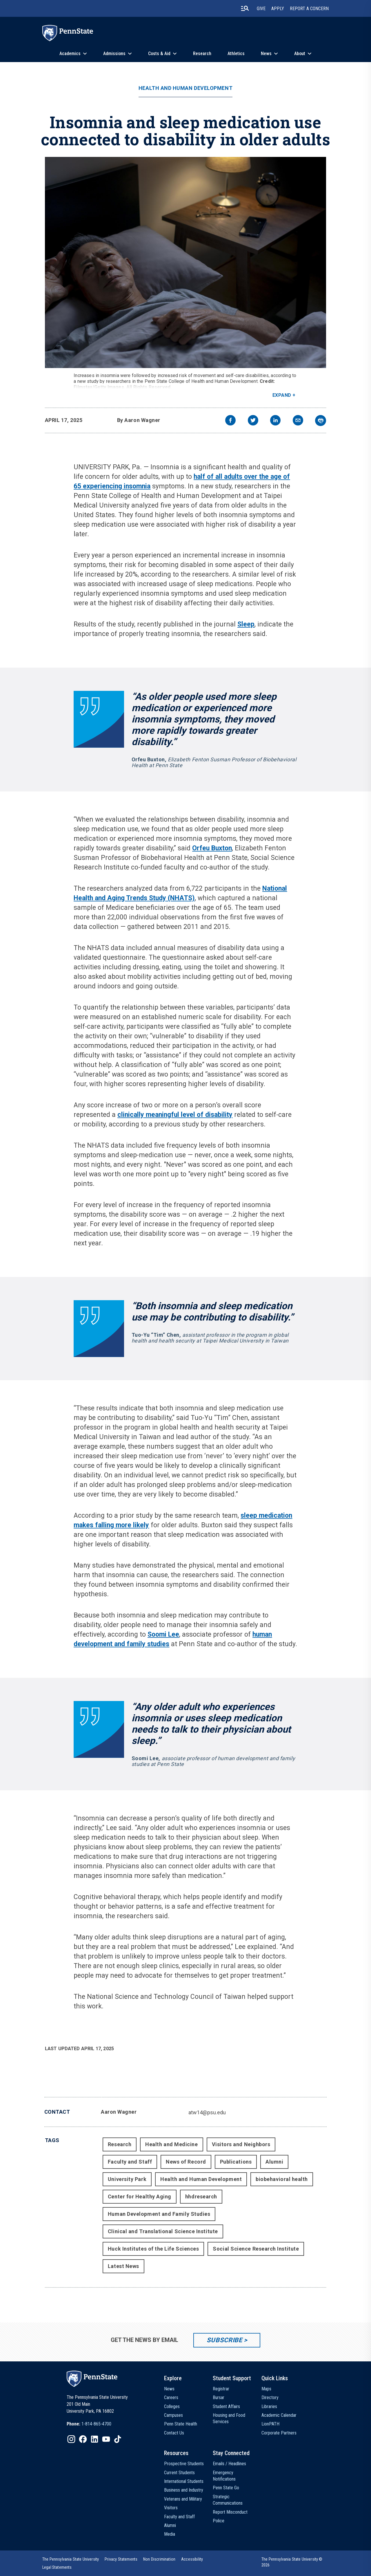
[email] (298, 421)
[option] (89, 2424)
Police (218, 2521)
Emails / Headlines (229, 2463)
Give (261, 8)
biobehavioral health (282, 2179)
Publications (236, 2162)
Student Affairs (226, 2406)
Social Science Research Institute (256, 2249)
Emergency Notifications (224, 2476)
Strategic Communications (228, 2500)
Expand (281, 395)
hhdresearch (201, 2196)
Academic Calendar (279, 2415)
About (299, 53)
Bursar (218, 2397)
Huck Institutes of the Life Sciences (153, 2249)
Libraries (269, 2406)
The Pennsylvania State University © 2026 (292, 2562)
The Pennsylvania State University (70, 2559)
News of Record (186, 2162)
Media (169, 2534)
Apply (277, 8)
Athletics (236, 53)
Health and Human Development (185, 88)
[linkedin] (275, 421)
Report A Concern (309, 8)
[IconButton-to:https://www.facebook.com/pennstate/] (83, 2439)
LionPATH (270, 2424)
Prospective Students (184, 2463)
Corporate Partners (279, 2433)
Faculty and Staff (130, 2162)
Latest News (123, 2266)
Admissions (114, 53)
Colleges (172, 2406)
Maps (266, 2389)
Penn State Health (180, 2424)
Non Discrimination (159, 2559)
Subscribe (224, 2340)
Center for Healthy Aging (139, 2196)
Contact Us (174, 2433)
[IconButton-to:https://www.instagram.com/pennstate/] (71, 2439)
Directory (270, 2397)
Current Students (179, 2472)
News (266, 53)
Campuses (173, 2415)
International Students (183, 2481)
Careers (171, 2397)
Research (202, 53)
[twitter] (253, 421)
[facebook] (230, 421)
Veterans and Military (183, 2499)
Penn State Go (226, 2487)
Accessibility (192, 2559)
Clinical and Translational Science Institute (163, 2231)
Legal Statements (57, 2567)
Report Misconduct (230, 2512)
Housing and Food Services (229, 2418)
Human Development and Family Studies (159, 2214)
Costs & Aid (159, 53)
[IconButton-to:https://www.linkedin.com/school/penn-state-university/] (94, 2439)
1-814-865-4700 (96, 2424)
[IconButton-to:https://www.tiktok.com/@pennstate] (117, 2439)
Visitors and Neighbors (241, 2144)
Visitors (171, 2507)
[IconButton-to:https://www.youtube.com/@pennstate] (106, 2439)
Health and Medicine (171, 2144)
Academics (70, 53)
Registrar (221, 2389)
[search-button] (245, 8)
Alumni (274, 2162)
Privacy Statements (121, 2559)
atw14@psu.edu (207, 2112)
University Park (127, 2179)
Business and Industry (183, 2490)
